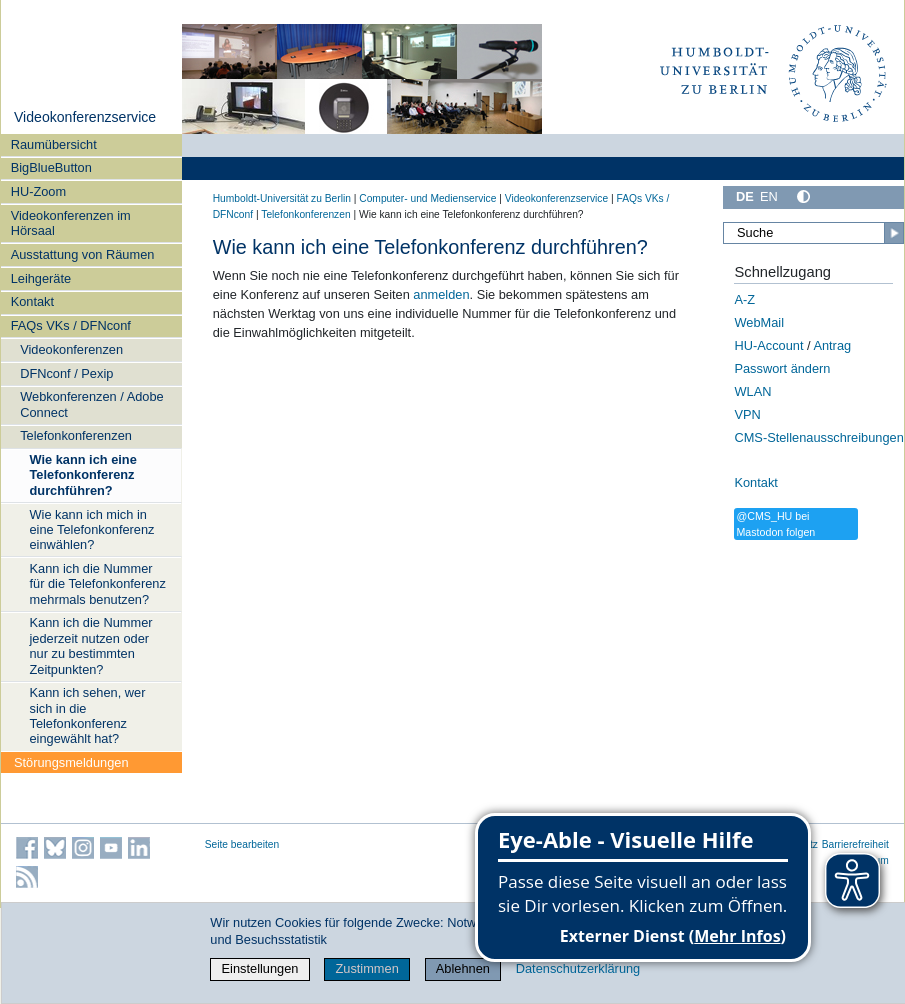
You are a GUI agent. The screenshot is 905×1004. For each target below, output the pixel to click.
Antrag (832, 345)
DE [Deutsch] (745, 196)
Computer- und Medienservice (427, 198)
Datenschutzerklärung (578, 968)
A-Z (744, 299)
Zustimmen (366, 968)
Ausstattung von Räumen (83, 254)
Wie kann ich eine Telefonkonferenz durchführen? (83, 475)
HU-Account (768, 345)
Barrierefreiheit (855, 844)
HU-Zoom (38, 191)
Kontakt (32, 301)
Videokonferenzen (71, 349)
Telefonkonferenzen (76, 435)
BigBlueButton (51, 167)
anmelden (441, 294)
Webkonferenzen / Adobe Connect (91, 404)
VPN (747, 414)
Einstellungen (260, 968)
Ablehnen (463, 968)
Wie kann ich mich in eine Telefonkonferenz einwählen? (92, 530)
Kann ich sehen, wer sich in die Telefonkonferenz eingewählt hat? (88, 715)
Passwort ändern (782, 368)
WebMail (759, 322)
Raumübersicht (54, 144)
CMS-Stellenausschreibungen (818, 437)
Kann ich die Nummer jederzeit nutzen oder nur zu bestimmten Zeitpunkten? (91, 645)
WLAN (752, 391)
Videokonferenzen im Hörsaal (71, 223)
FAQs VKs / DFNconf (71, 325)
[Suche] (813, 233)
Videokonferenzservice (85, 117)
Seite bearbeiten (242, 844)
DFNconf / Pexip (66, 373)
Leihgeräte (41, 278)
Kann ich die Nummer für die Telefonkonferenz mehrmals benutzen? (98, 584)
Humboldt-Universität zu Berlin (282, 198)
